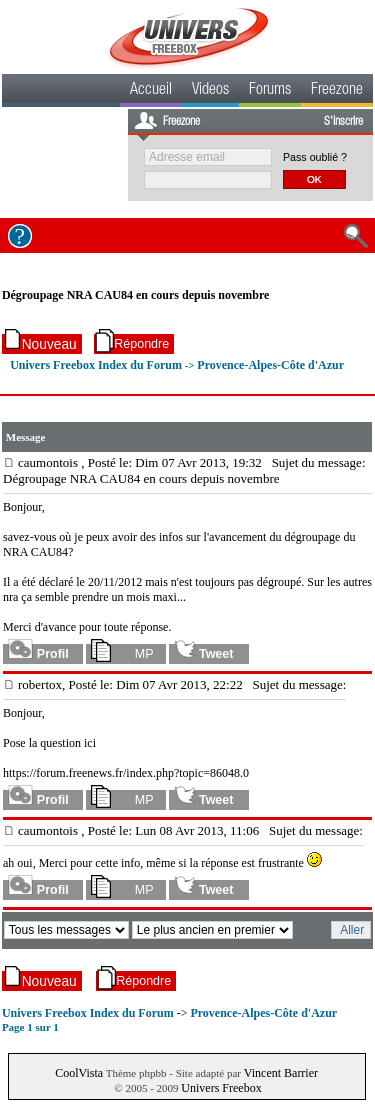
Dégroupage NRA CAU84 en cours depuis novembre (136, 295)
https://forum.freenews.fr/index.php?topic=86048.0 (126, 773)
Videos (210, 91)
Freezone (337, 91)
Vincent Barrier (281, 1073)
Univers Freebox (221, 1088)
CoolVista (79, 1073)
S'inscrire (343, 122)
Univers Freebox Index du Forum (96, 365)
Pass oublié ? (315, 157)
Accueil (151, 91)
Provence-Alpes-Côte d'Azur (270, 365)
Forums (270, 91)
